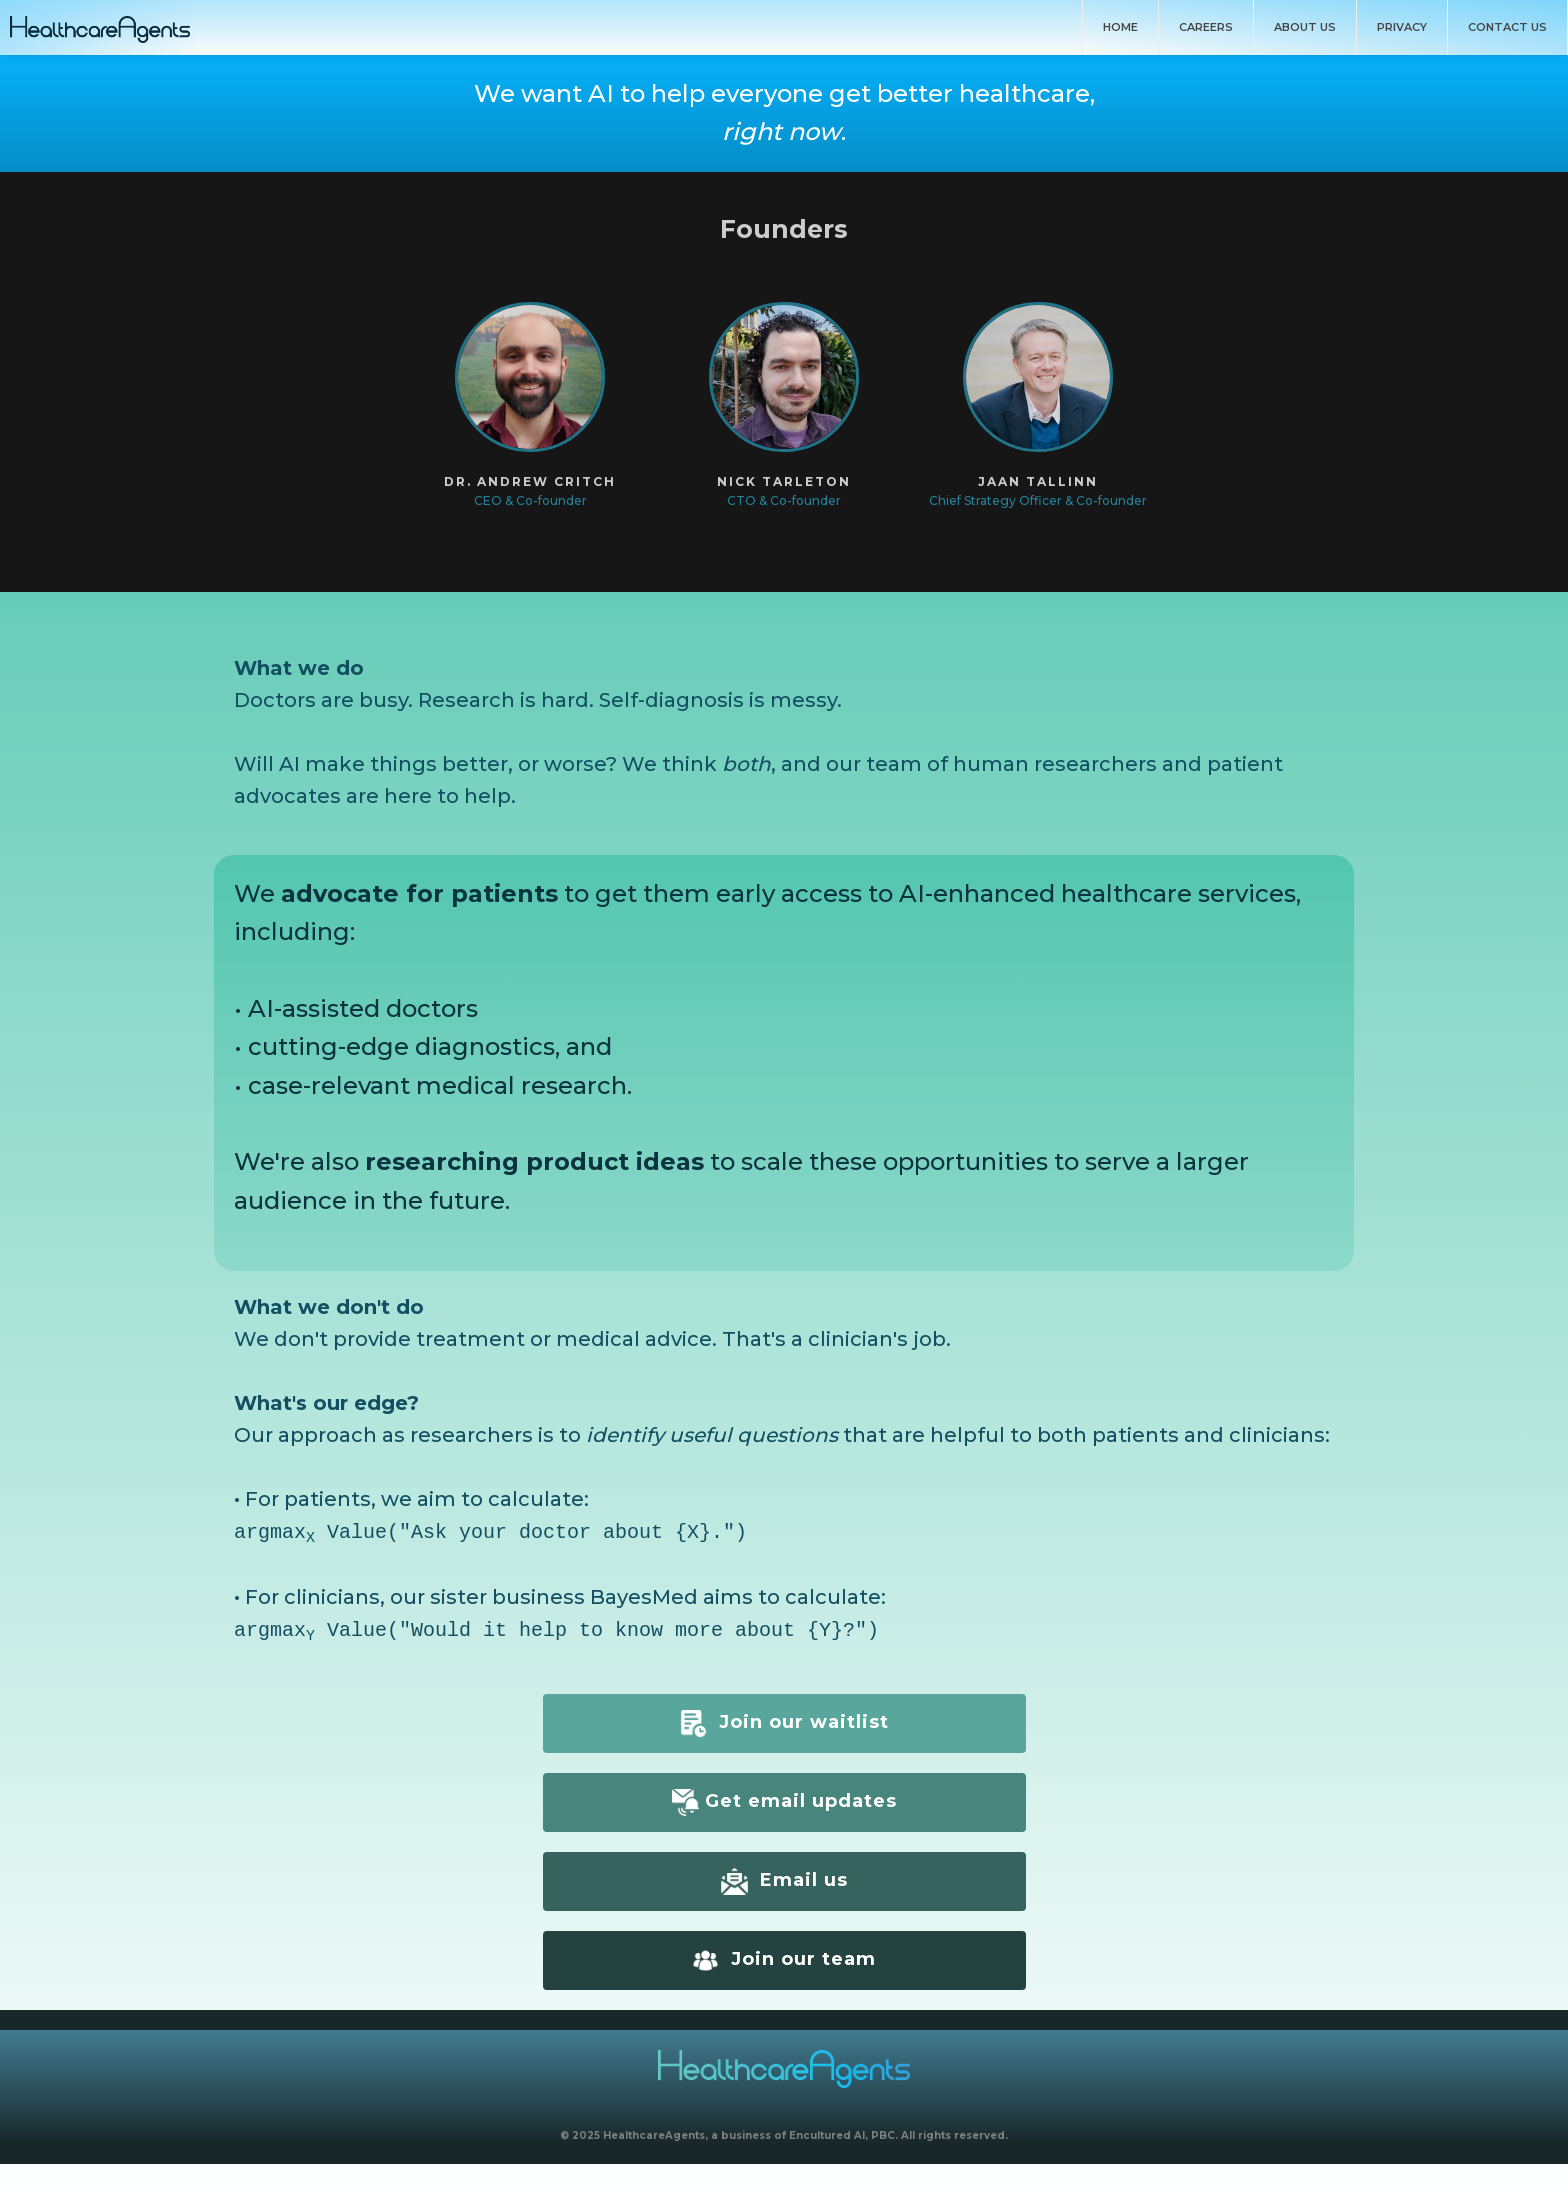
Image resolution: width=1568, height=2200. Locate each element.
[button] (530, 406)
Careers (1206, 27)
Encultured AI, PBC (842, 2131)
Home (1120, 27)
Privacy (1402, 27)
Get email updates (784, 1798)
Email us (784, 1877)
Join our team (784, 1956)
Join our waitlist (784, 1719)
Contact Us (1507, 27)
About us (1305, 27)
